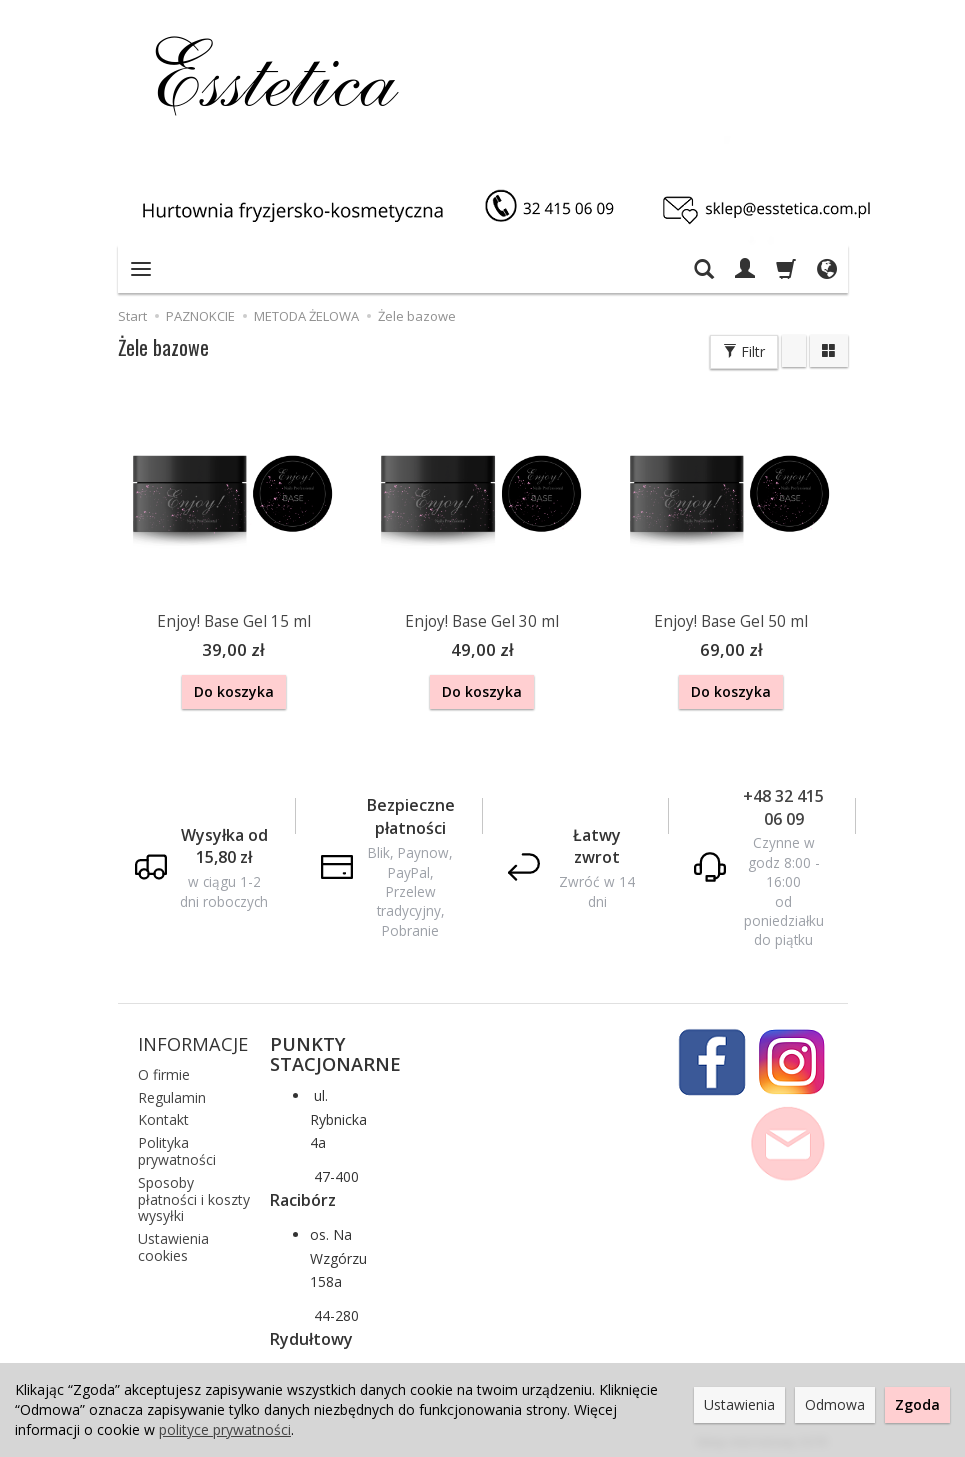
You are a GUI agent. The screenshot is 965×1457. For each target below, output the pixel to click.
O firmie (164, 1070)
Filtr (744, 351)
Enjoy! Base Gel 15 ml (234, 621)
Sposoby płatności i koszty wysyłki (194, 1195)
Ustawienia (739, 1404)
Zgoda (917, 1404)
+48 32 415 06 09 (783, 803)
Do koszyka (234, 691)
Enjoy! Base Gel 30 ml (482, 621)
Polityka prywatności (177, 1147)
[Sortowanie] (794, 351)
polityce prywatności (225, 1429)
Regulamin (172, 1092)
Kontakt (163, 1115)
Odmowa (835, 1404)
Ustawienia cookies (173, 1243)
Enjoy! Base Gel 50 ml (731, 621)
